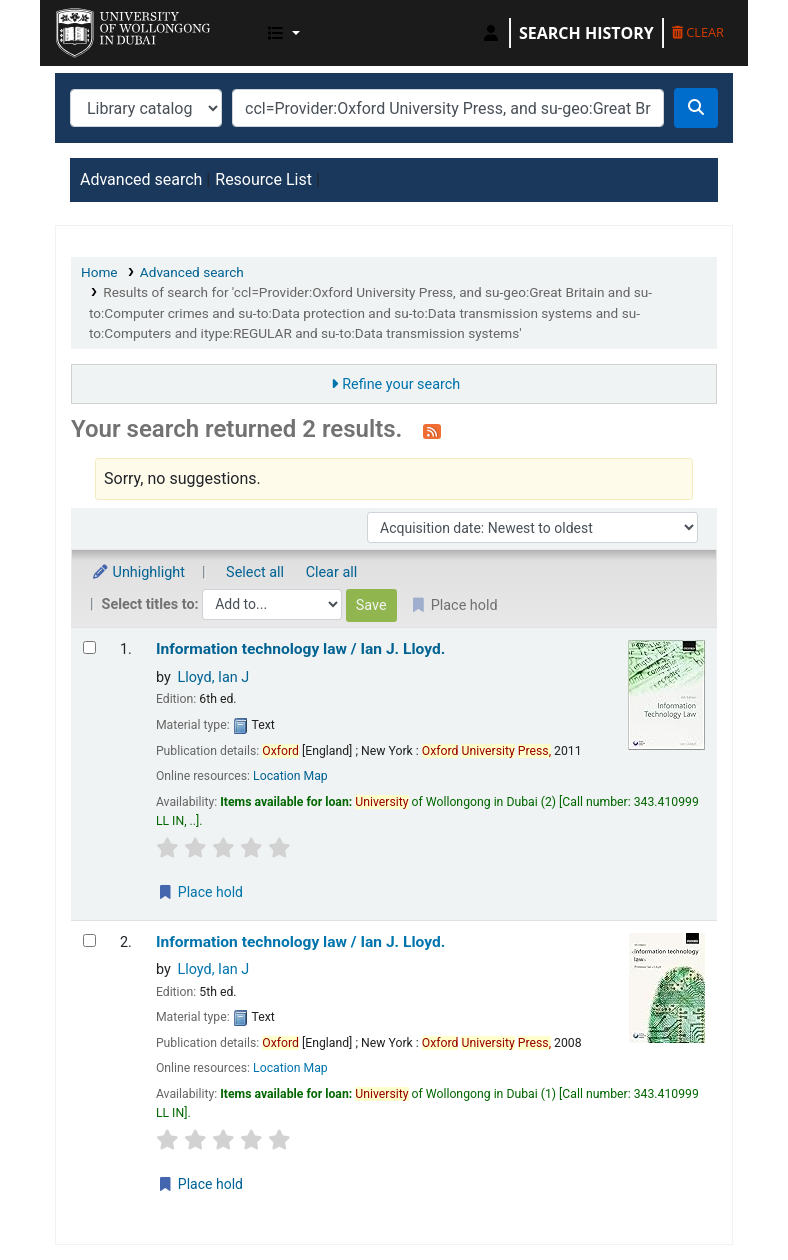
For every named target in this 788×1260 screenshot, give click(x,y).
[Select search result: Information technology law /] (89, 647)
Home (99, 272)
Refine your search (401, 384)
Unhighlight (138, 572)
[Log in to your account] (491, 33)
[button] (284, 33)
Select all (255, 572)
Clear (698, 32)
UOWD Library (106, 28)
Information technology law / (300, 649)
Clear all (332, 572)
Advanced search (141, 179)
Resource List (263, 179)
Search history (586, 33)
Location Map (290, 776)
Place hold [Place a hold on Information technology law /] (200, 892)
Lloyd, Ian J (213, 677)
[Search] (696, 108)
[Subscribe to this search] (432, 431)
